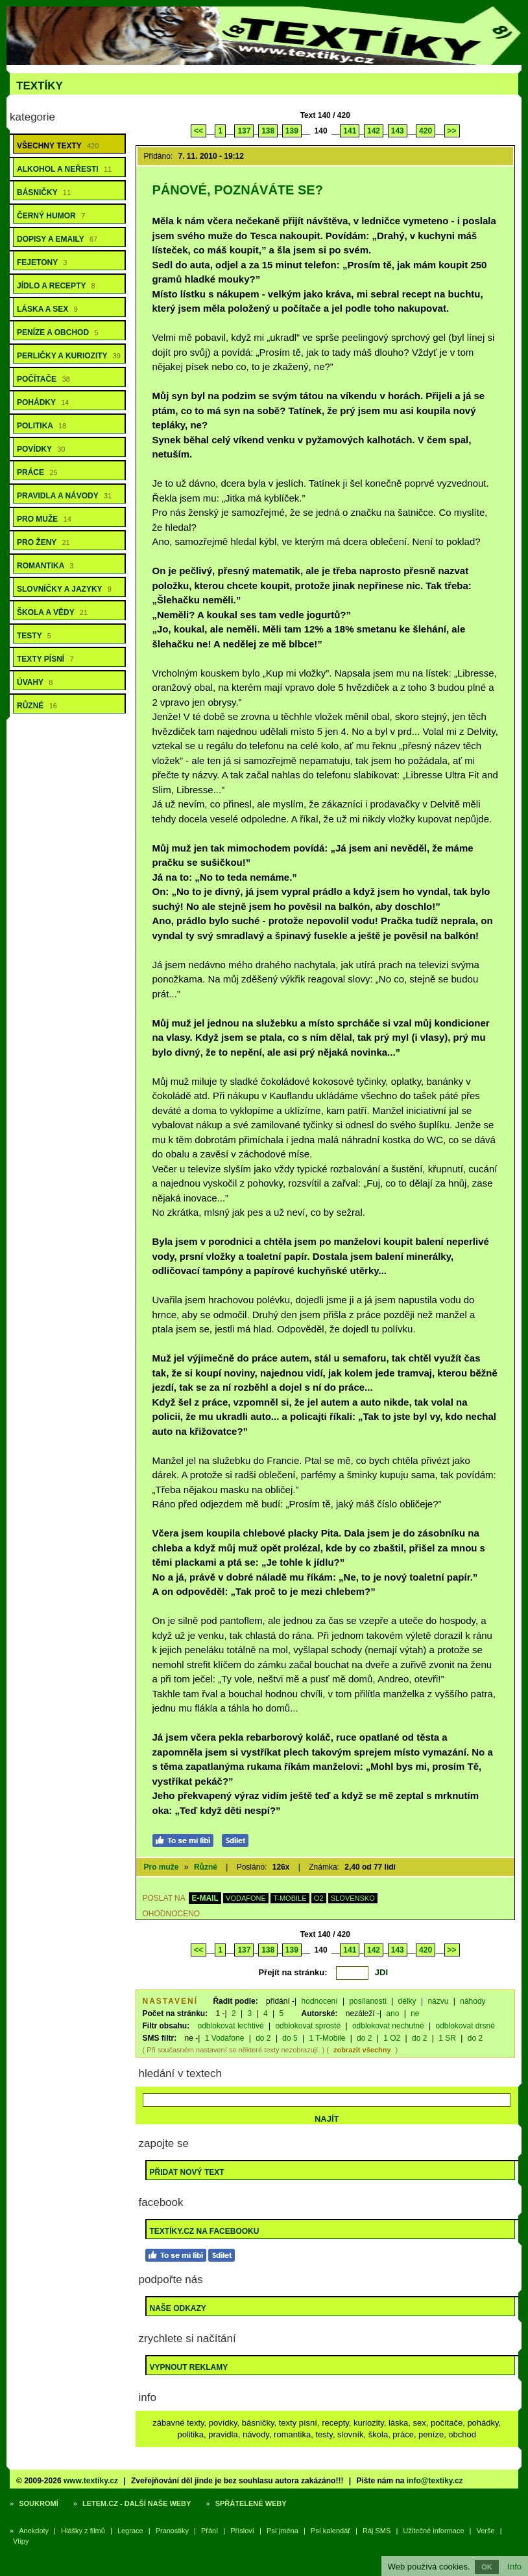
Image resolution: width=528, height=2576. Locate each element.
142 (373, 130)
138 (267, 130)
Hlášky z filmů (83, 2531)
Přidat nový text (187, 2172)
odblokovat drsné (464, 2025)
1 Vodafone (225, 2038)
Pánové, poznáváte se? (237, 190)
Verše (486, 2531)
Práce (37, 472)
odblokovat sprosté (308, 2025)
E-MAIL (204, 1898)
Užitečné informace (433, 2531)
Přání (209, 2531)
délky (407, 2001)
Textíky (39, 86)
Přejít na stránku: (292, 1972)
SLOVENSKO (353, 1898)
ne (415, 2013)
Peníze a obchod (58, 332)
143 (397, 130)
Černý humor (51, 215)
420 (425, 130)
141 (349, 130)
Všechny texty (58, 145)
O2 (319, 1898)
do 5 (289, 2038)
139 (291, 130)
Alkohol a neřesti (64, 169)
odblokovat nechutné (388, 2025)
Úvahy (35, 682)
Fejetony (42, 262)
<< (198, 130)
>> (452, 130)
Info (514, 2566)
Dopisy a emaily (57, 239)
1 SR (447, 2038)
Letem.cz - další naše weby (136, 2503)
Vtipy (21, 2541)
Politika (41, 425)
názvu (437, 2001)
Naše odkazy (178, 2308)
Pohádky (43, 402)
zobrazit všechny (362, 2050)
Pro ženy (43, 542)
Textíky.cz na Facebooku (204, 2231)
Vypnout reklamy (189, 2367)
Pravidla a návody (64, 495)
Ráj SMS (376, 2531)
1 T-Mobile (327, 2038)
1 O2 (391, 2038)
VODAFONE (246, 1898)
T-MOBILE (289, 1898)
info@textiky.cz (435, 2480)
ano (392, 2013)
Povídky (41, 449)
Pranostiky (172, 2531)
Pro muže (44, 519)
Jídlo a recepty (56, 285)
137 (243, 130)
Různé (37, 705)
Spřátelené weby (251, 2503)
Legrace (130, 2531)
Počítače (43, 379)
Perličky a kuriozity (69, 355)
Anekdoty (34, 2531)
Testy (34, 635)
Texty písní (45, 659)
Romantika (45, 565)
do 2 (263, 2038)
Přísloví (242, 2531)
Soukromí (38, 2503)
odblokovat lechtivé (231, 2025)
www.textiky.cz (91, 2480)
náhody (472, 2001)
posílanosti (367, 2001)
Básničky (44, 192)
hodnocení (320, 2001)
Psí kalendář (330, 2531)
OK (486, 2567)
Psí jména (282, 2531)
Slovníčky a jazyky (64, 589)
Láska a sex (47, 309)
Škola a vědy (52, 612)
